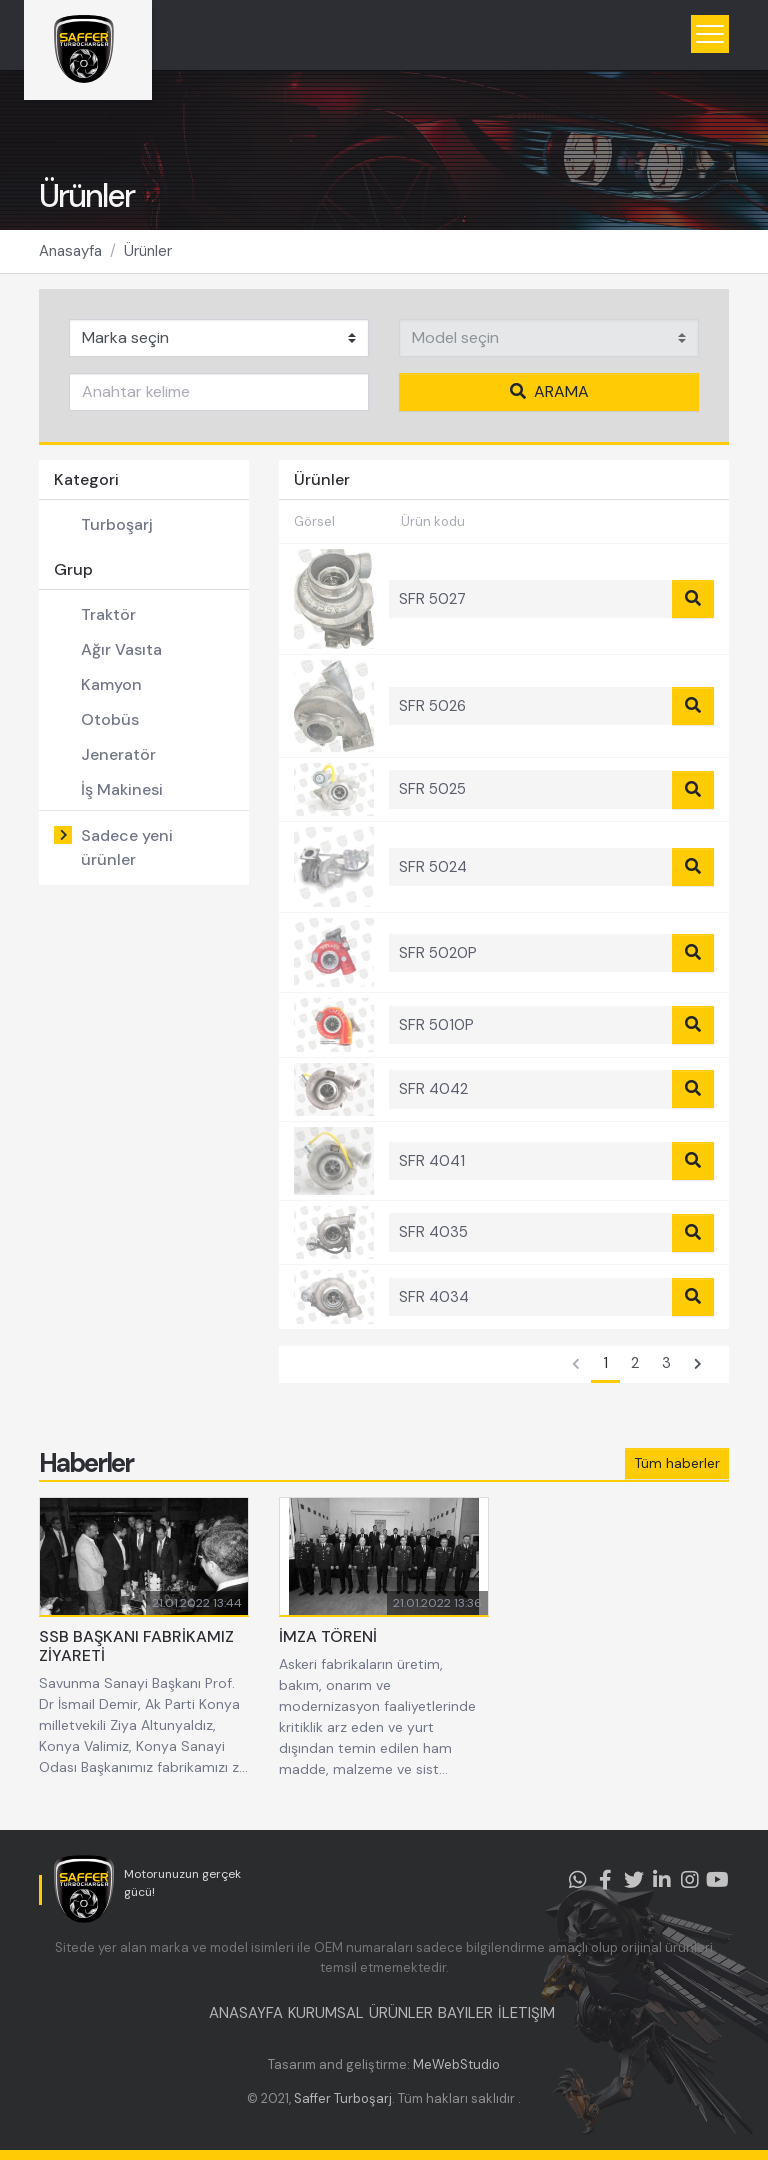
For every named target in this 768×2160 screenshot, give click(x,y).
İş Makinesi (122, 789)
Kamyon (111, 684)
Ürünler (148, 251)
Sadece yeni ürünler (127, 847)
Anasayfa (70, 251)
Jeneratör (118, 754)
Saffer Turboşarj (343, 2098)
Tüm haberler (677, 1463)
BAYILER (465, 2013)
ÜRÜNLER (401, 2013)
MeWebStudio (456, 2064)
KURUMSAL (326, 2013)
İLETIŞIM (526, 2013)
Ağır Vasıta (121, 649)
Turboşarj (117, 524)
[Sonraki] (698, 1365)
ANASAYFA (246, 2013)
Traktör (108, 614)
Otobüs (110, 719)
